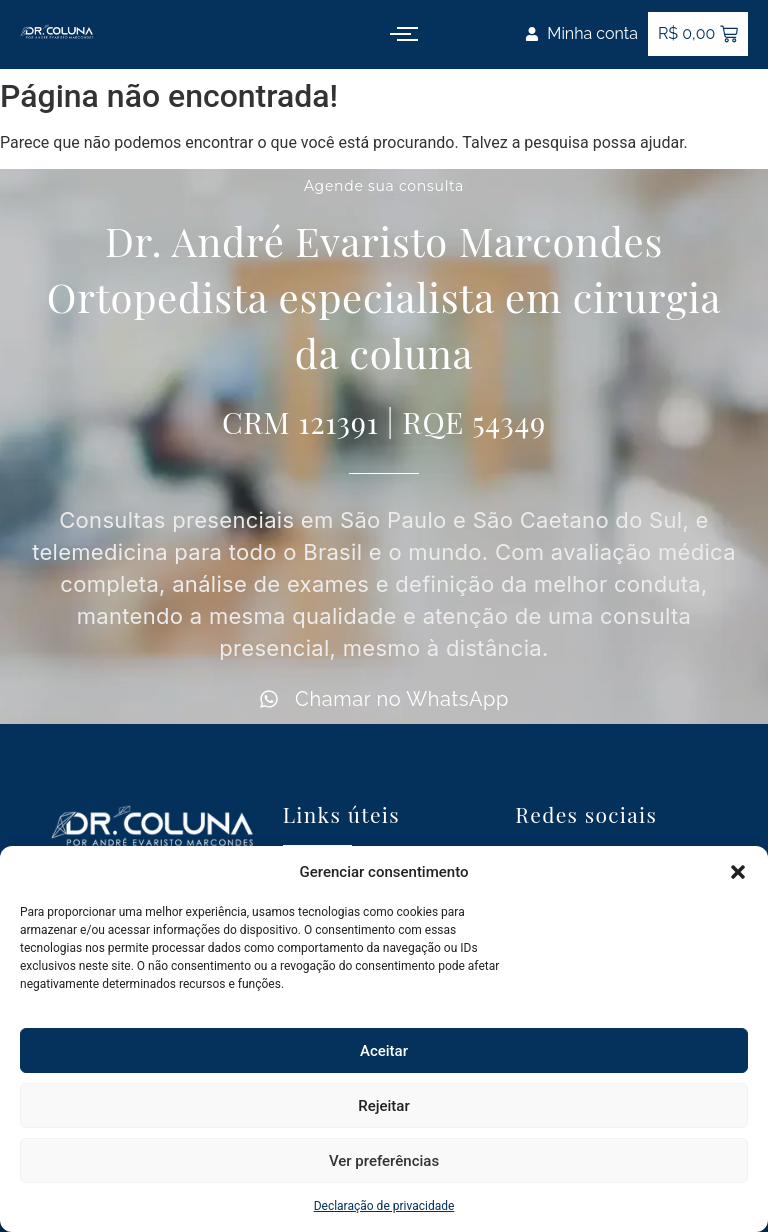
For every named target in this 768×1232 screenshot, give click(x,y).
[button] (738, 872)
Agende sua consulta (384, 186)
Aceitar (384, 1051)
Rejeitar (383, 1106)
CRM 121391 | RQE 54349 (384, 422)
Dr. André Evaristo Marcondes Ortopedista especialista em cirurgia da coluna (384, 296)
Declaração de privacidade (384, 1206)
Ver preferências (384, 1161)
